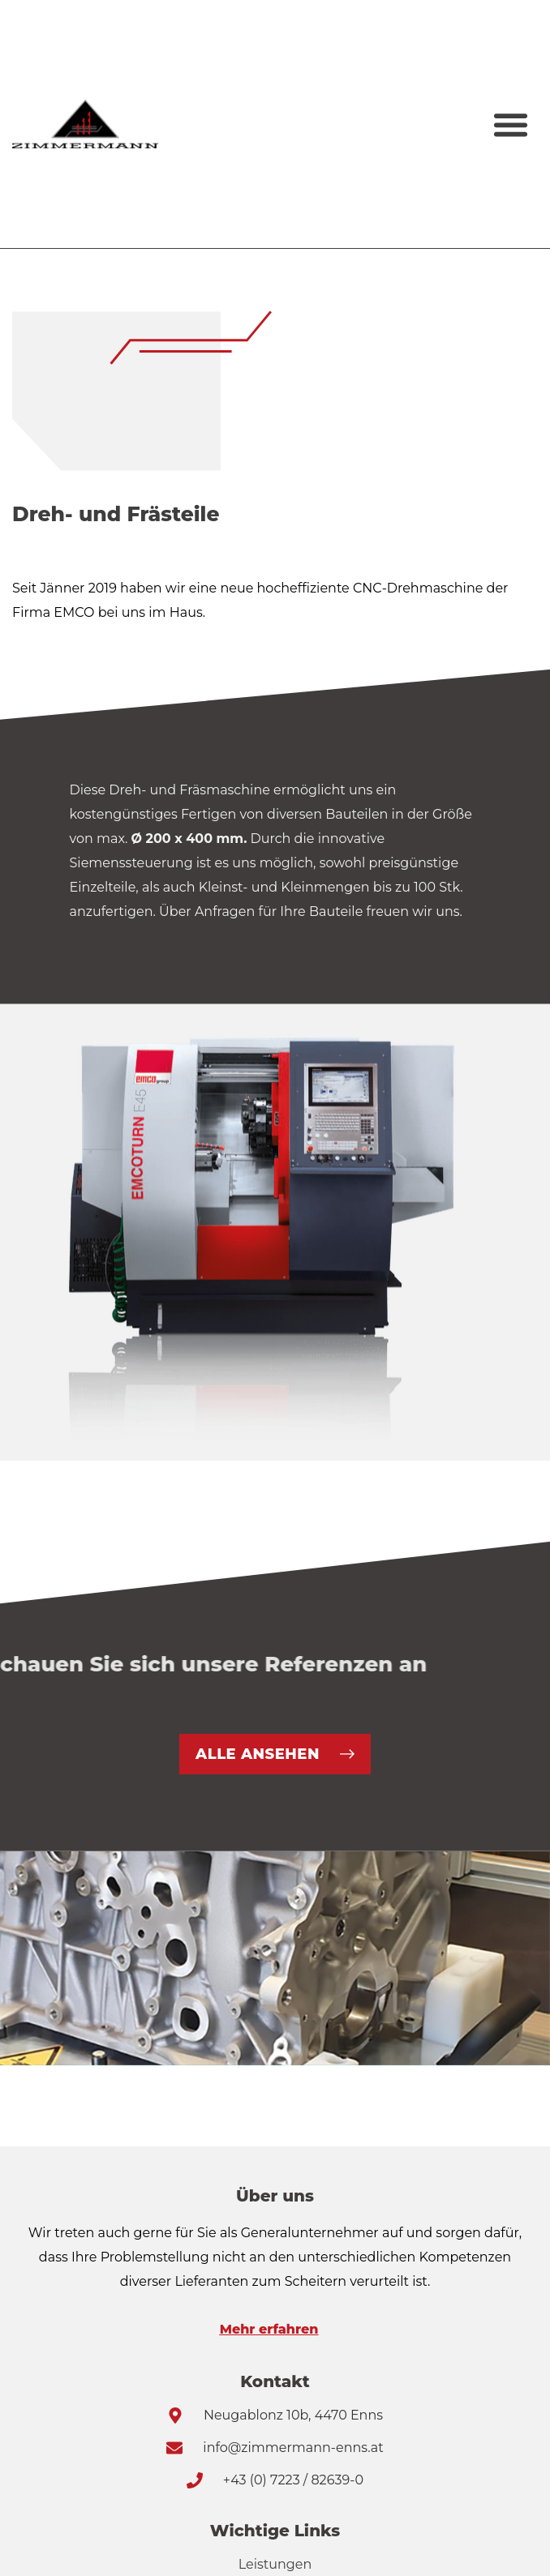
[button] (510, 124)
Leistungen (275, 2564)
